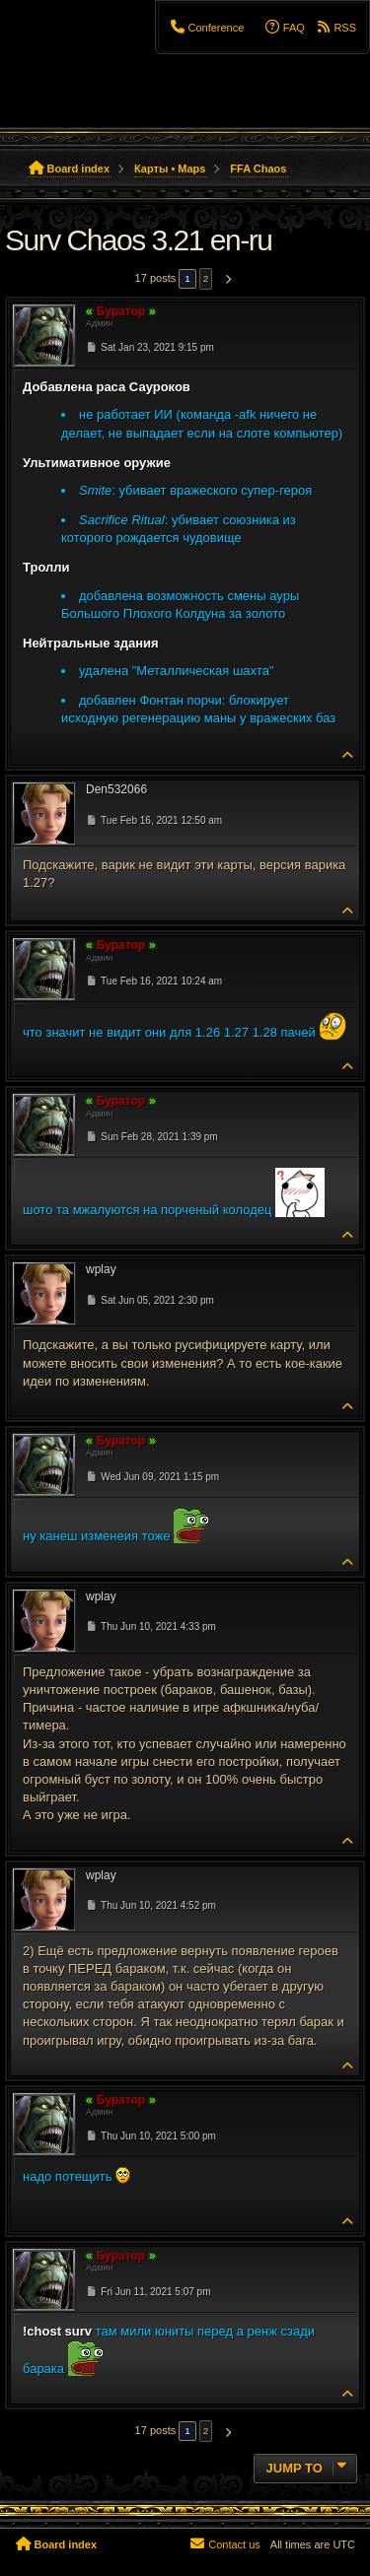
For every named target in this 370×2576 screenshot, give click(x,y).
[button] (225, 279)
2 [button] (206, 278)
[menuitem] (206, 27)
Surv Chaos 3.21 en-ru (138, 240)
